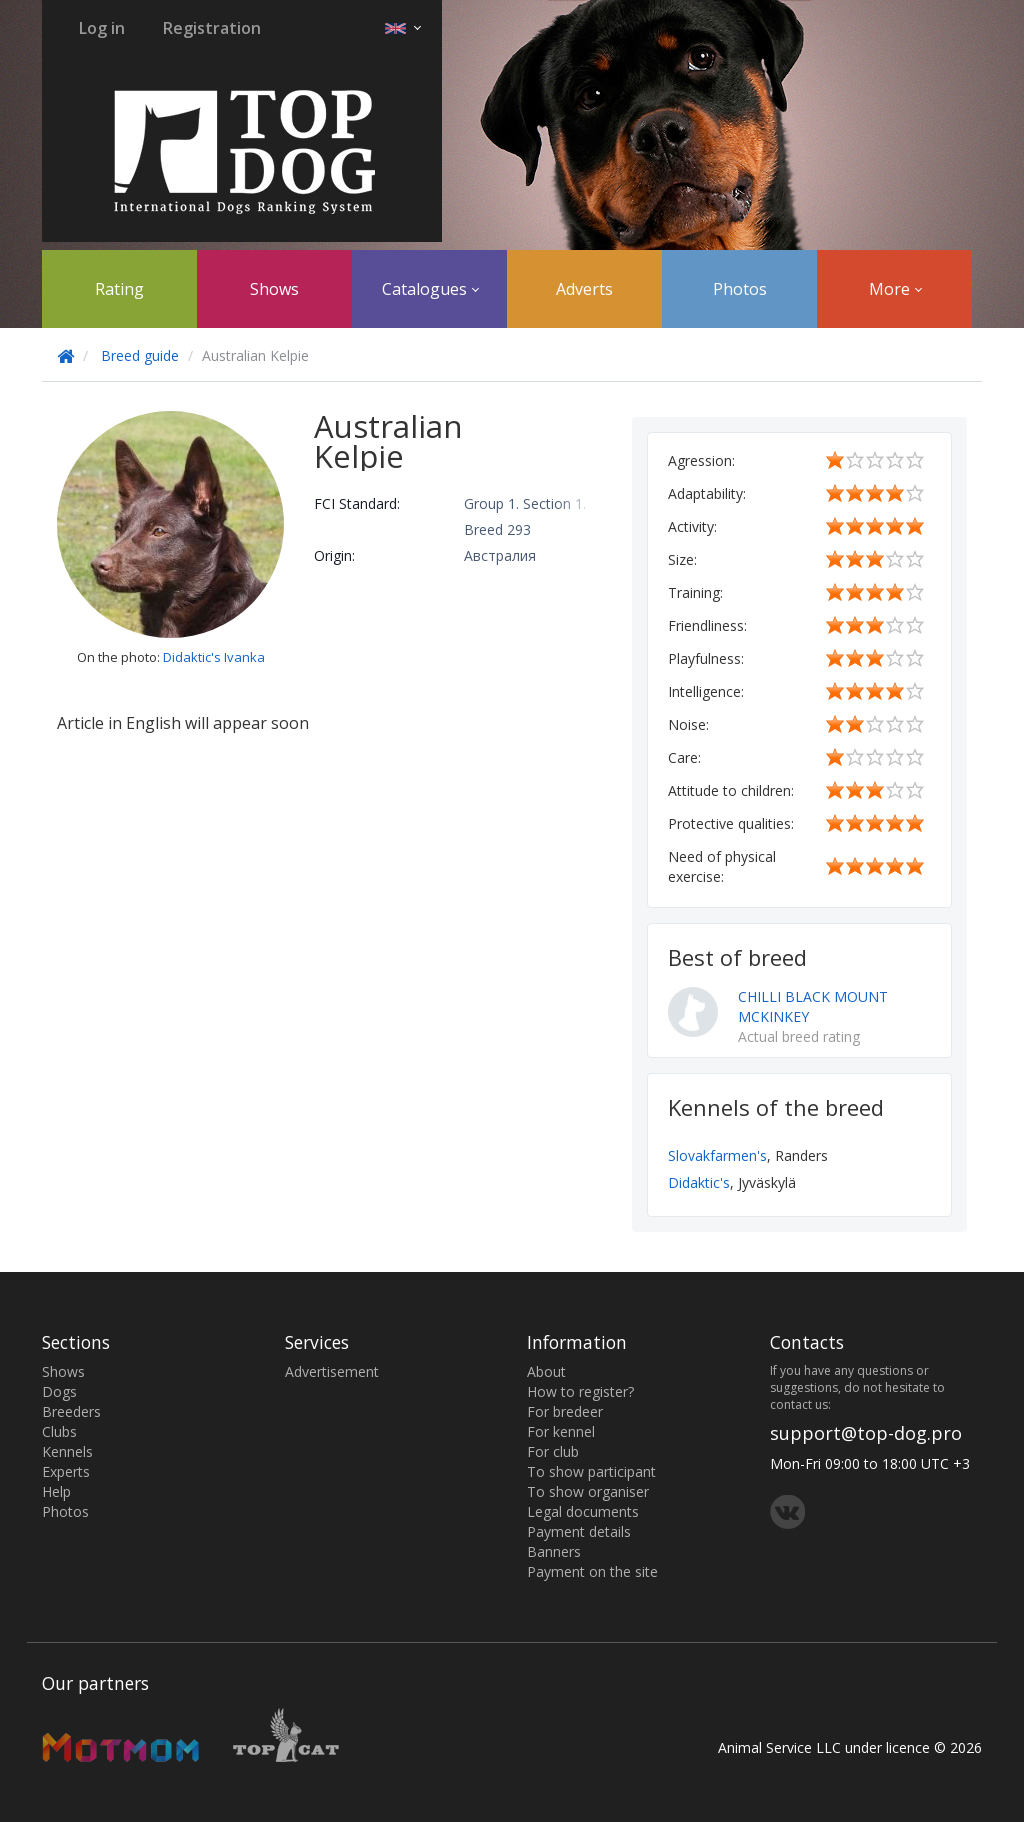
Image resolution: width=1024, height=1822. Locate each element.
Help (56, 1491)
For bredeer (565, 1411)
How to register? (580, 1391)
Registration (212, 28)
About (546, 1371)
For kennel (561, 1431)
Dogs (59, 1391)
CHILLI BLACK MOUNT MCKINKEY (813, 1006)
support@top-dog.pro (866, 1433)
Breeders (71, 1411)
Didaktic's (699, 1182)
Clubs (59, 1431)
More (895, 289)
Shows (274, 289)
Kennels (67, 1451)
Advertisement (332, 1371)
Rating (119, 289)
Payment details (579, 1531)
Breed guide (140, 355)
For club (553, 1451)
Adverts (584, 289)
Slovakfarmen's (717, 1155)
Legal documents (583, 1511)
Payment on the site (592, 1571)
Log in (102, 28)
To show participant (591, 1471)
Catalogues (430, 289)
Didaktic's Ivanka (214, 657)
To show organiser (588, 1491)
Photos (740, 289)
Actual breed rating (799, 1036)
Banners (554, 1551)
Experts (66, 1471)
